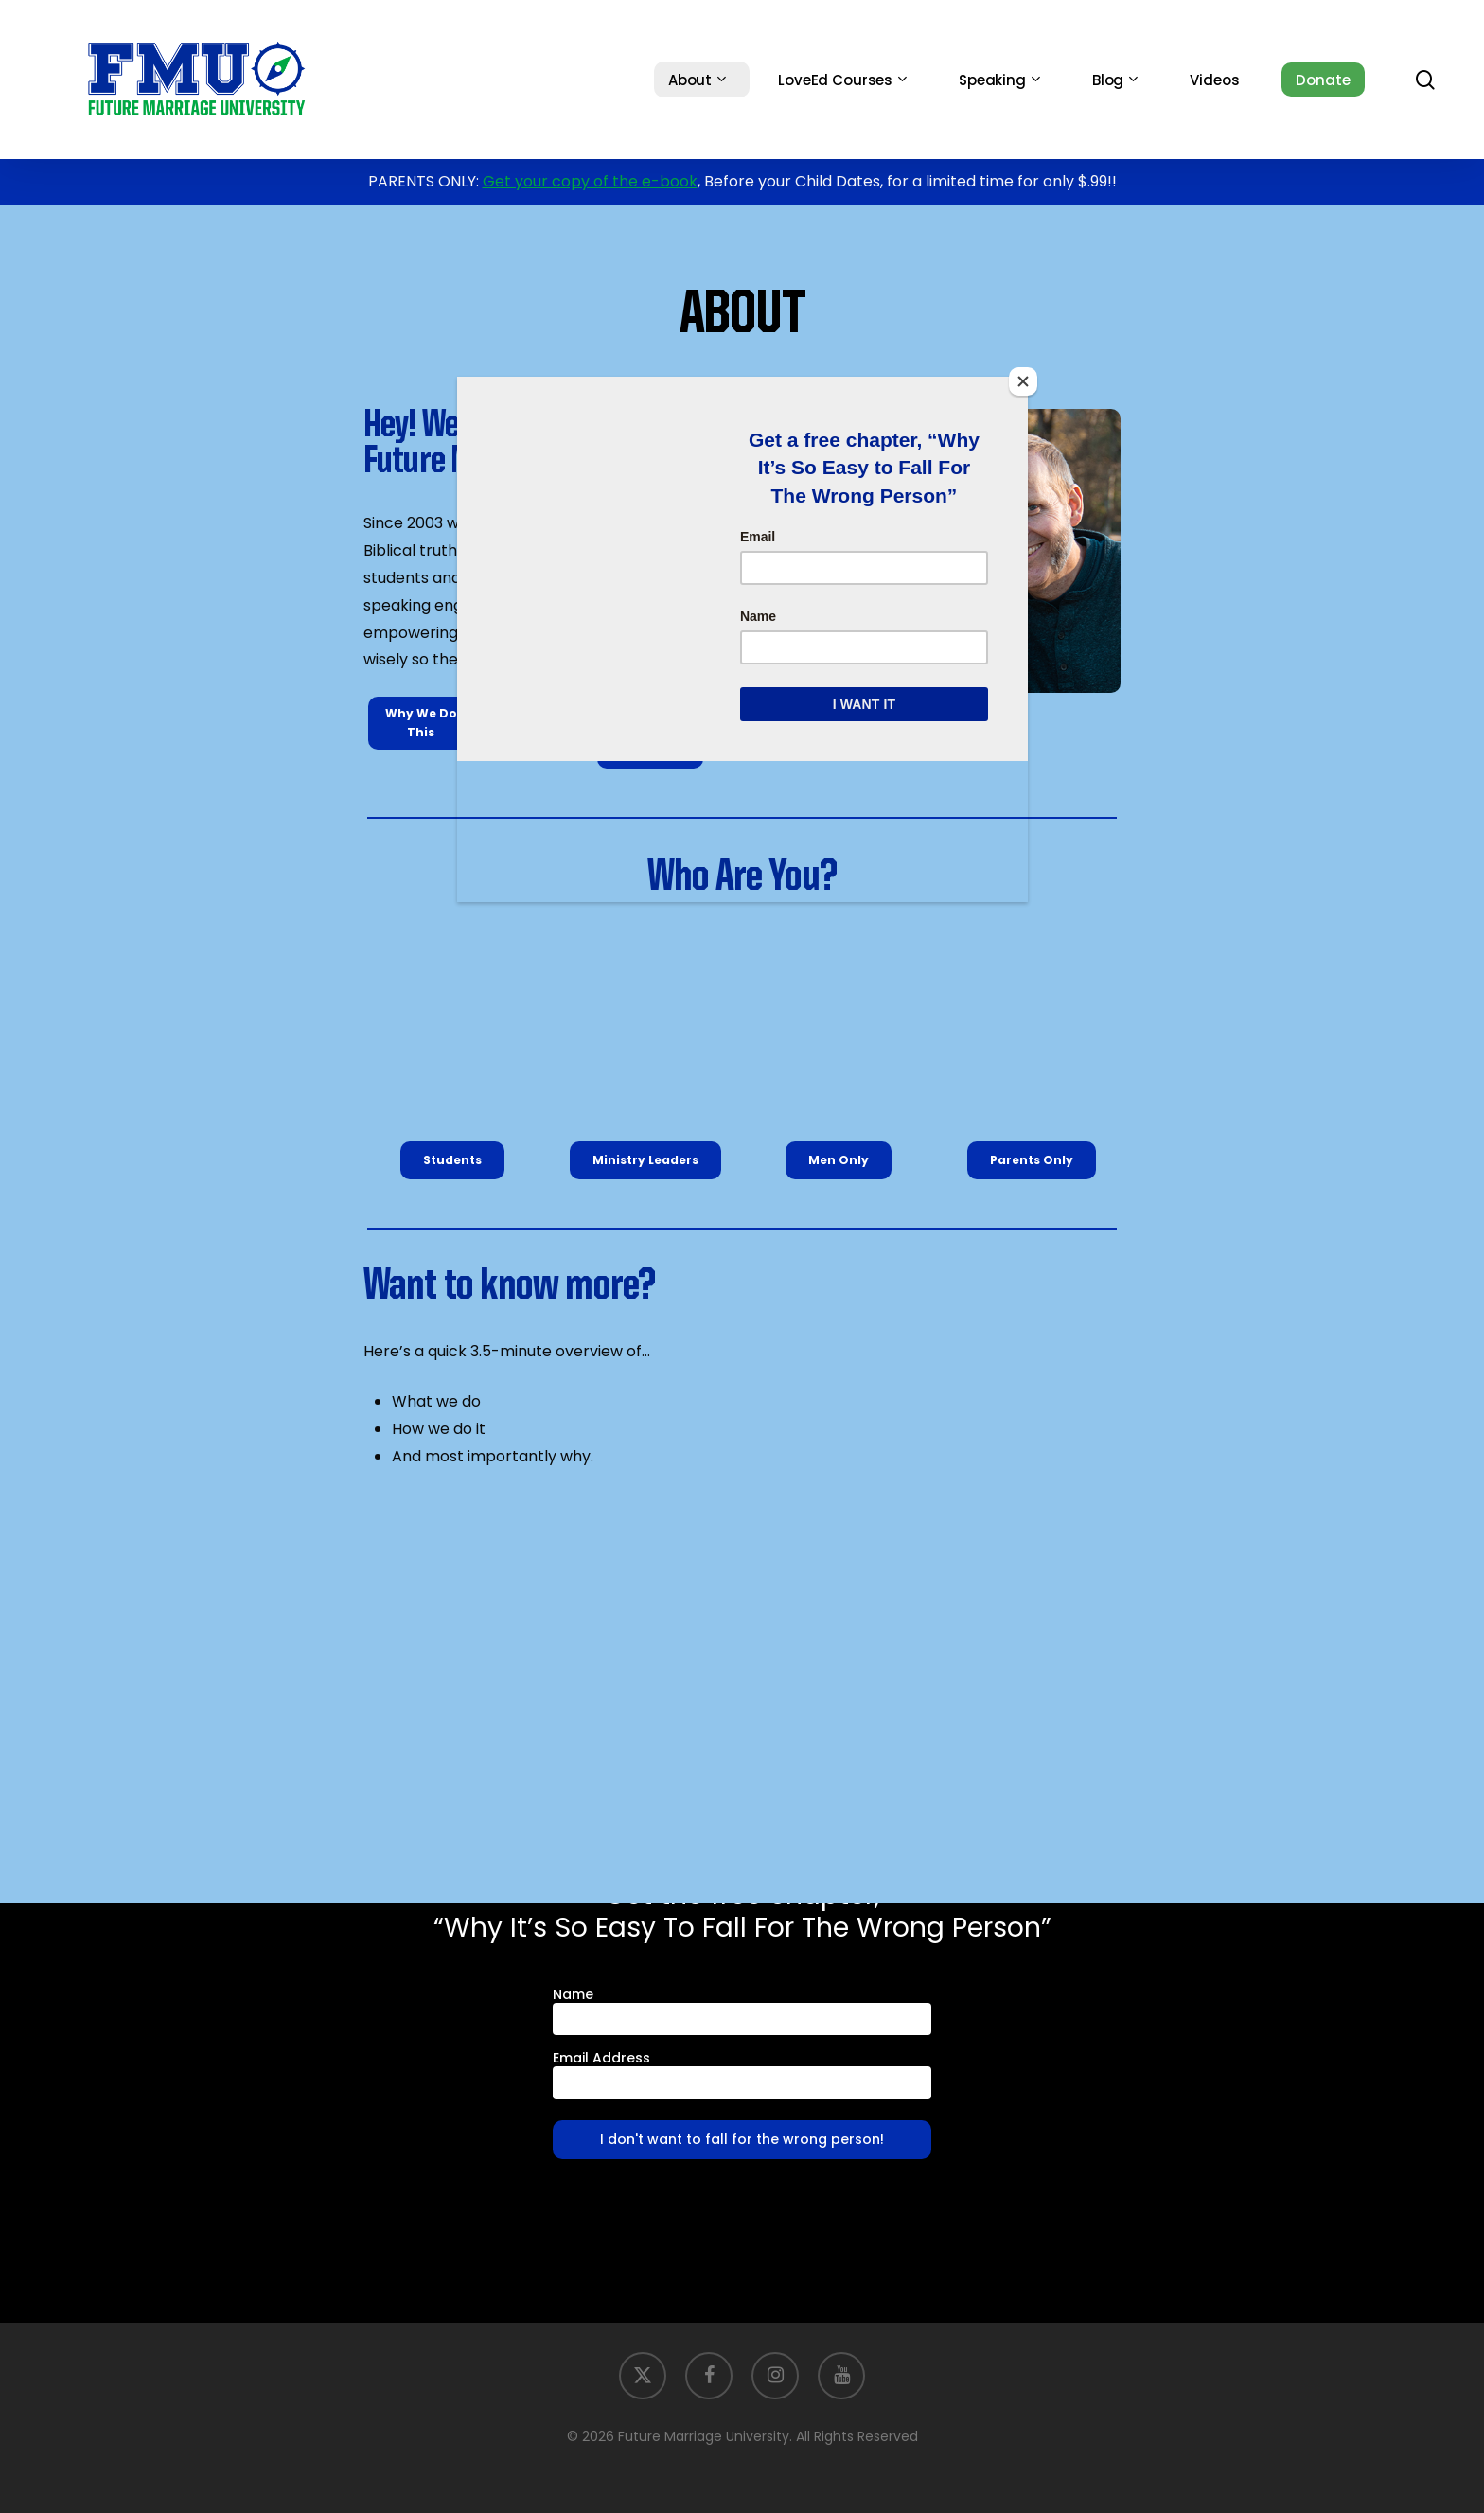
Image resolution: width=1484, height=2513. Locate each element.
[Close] (1023, 381)
